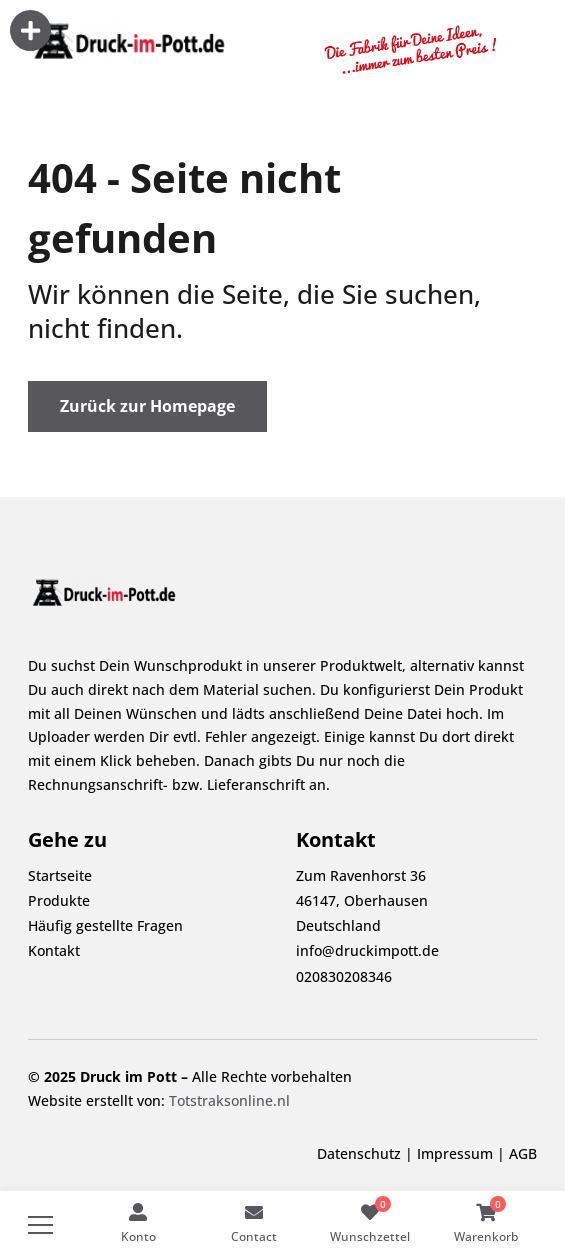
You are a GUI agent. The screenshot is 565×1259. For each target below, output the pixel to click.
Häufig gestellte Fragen (105, 925)
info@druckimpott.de (367, 950)
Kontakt (54, 950)
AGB (523, 1153)
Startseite (60, 875)
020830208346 (344, 976)
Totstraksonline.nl (229, 1100)
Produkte (59, 900)
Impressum (455, 1153)
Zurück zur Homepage (147, 406)
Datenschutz (359, 1153)
